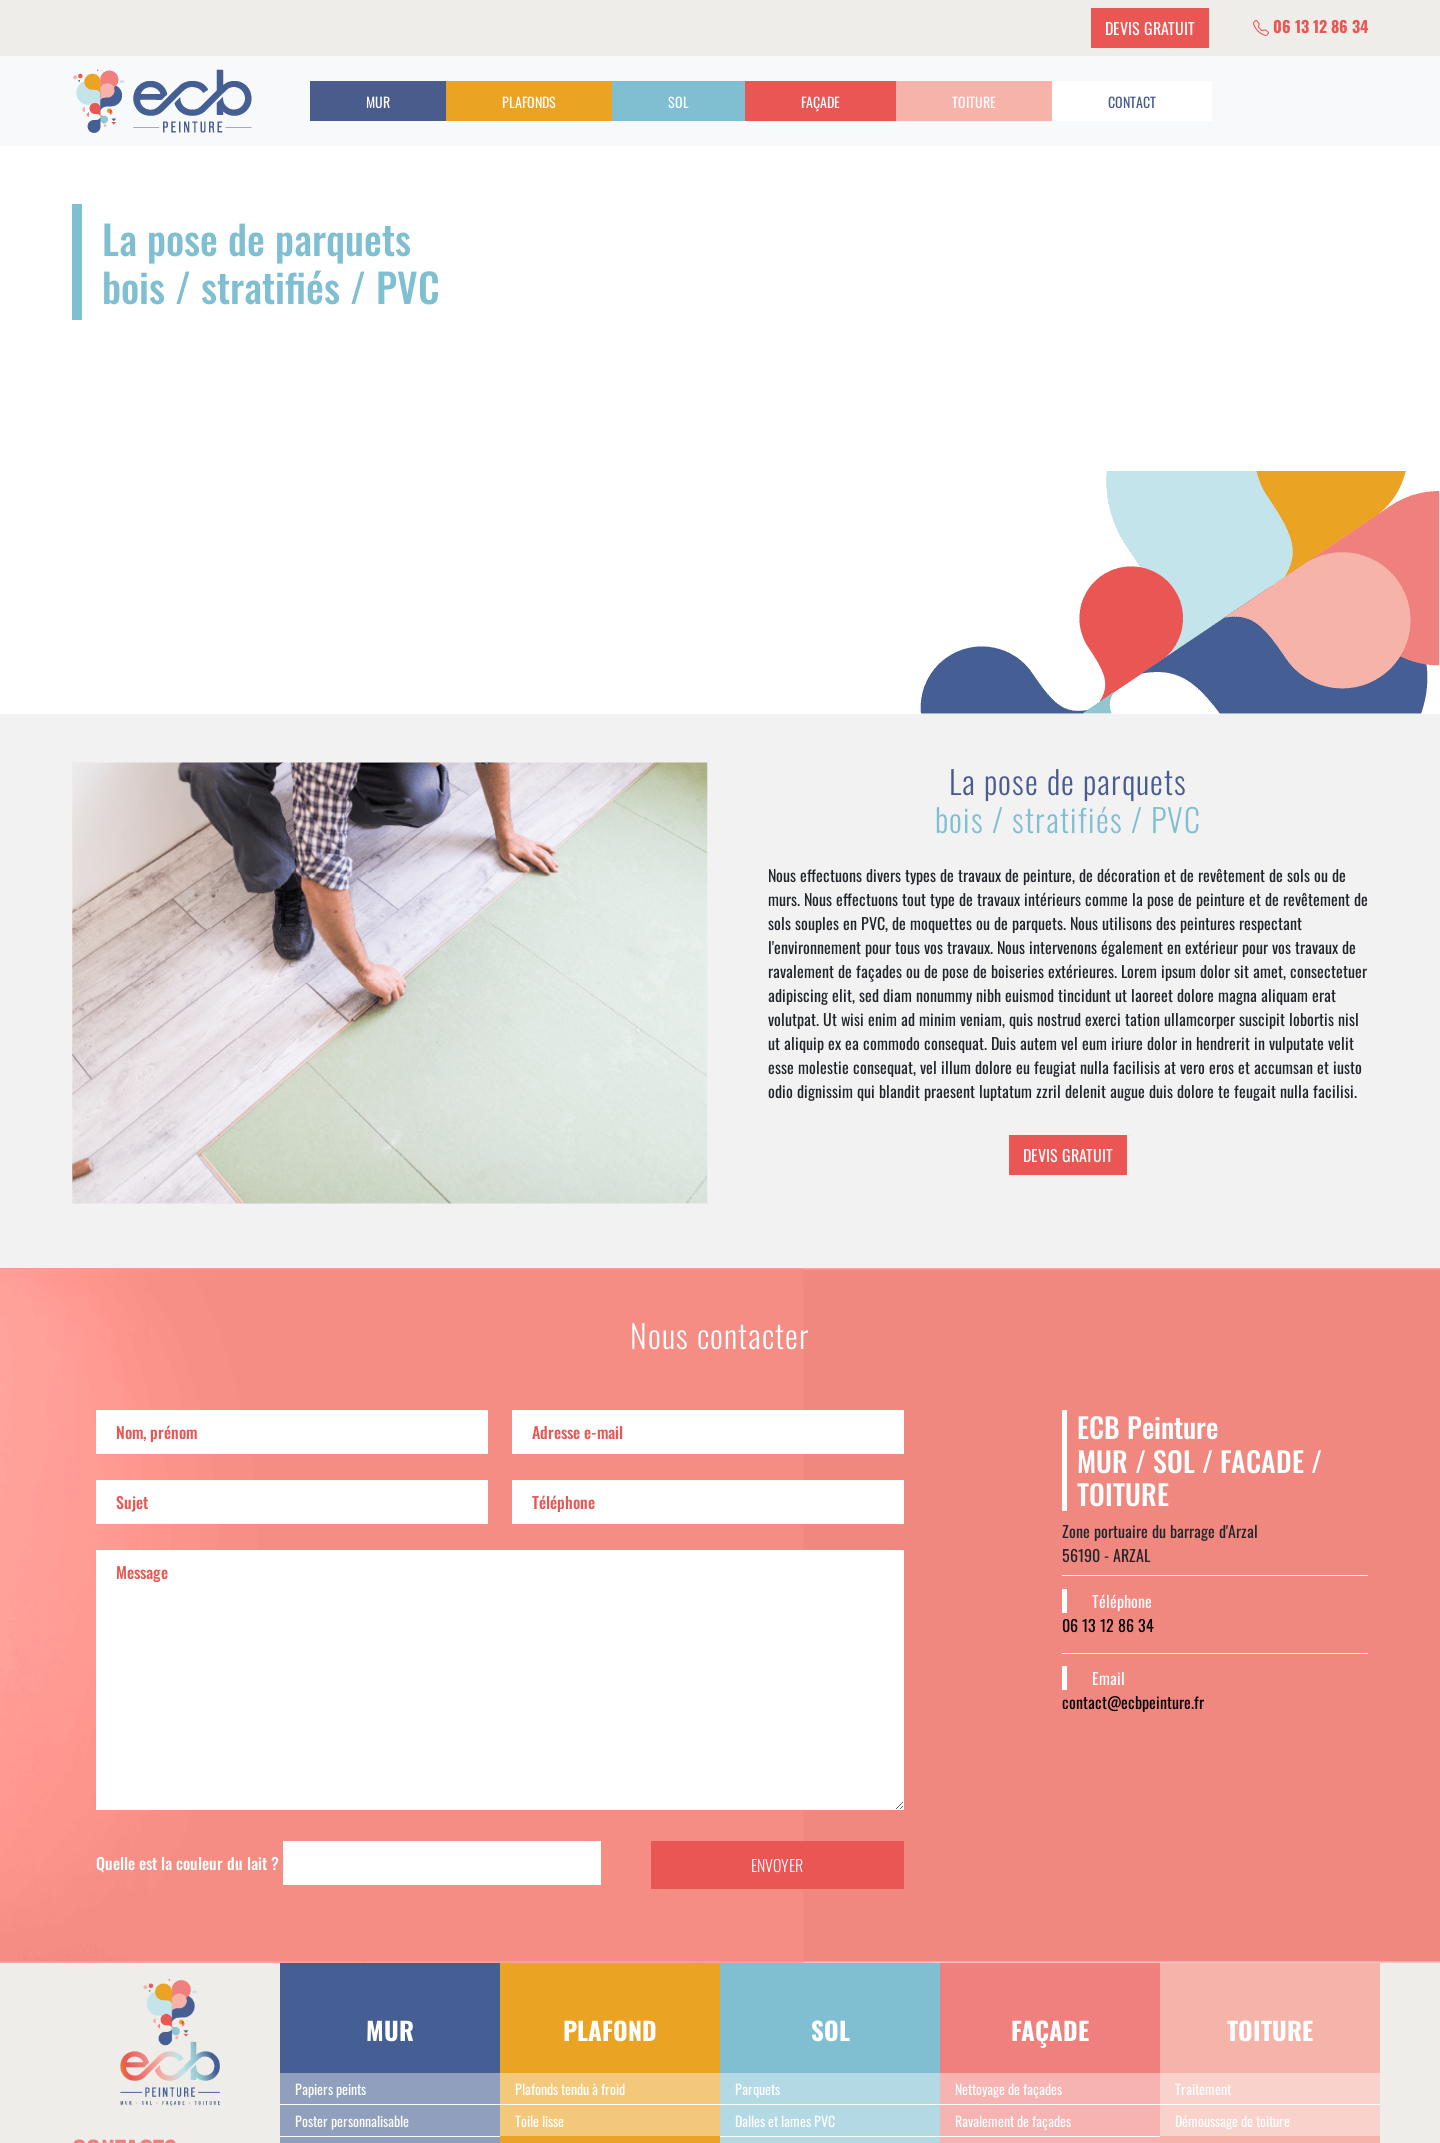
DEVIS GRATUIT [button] (1150, 28)
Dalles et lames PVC (785, 2120)
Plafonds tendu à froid (570, 2088)
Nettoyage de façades (1008, 2088)
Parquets (757, 2088)
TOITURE (974, 101)
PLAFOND (610, 2029)
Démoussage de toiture (1232, 2120)
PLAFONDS (529, 101)
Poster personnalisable (352, 2120)
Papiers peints (330, 2088)
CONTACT (1132, 101)
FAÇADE (820, 101)
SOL (678, 101)
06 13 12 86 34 (1310, 26)
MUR (378, 101)
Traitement (1203, 2088)
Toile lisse (539, 2120)
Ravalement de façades (1013, 2120)
